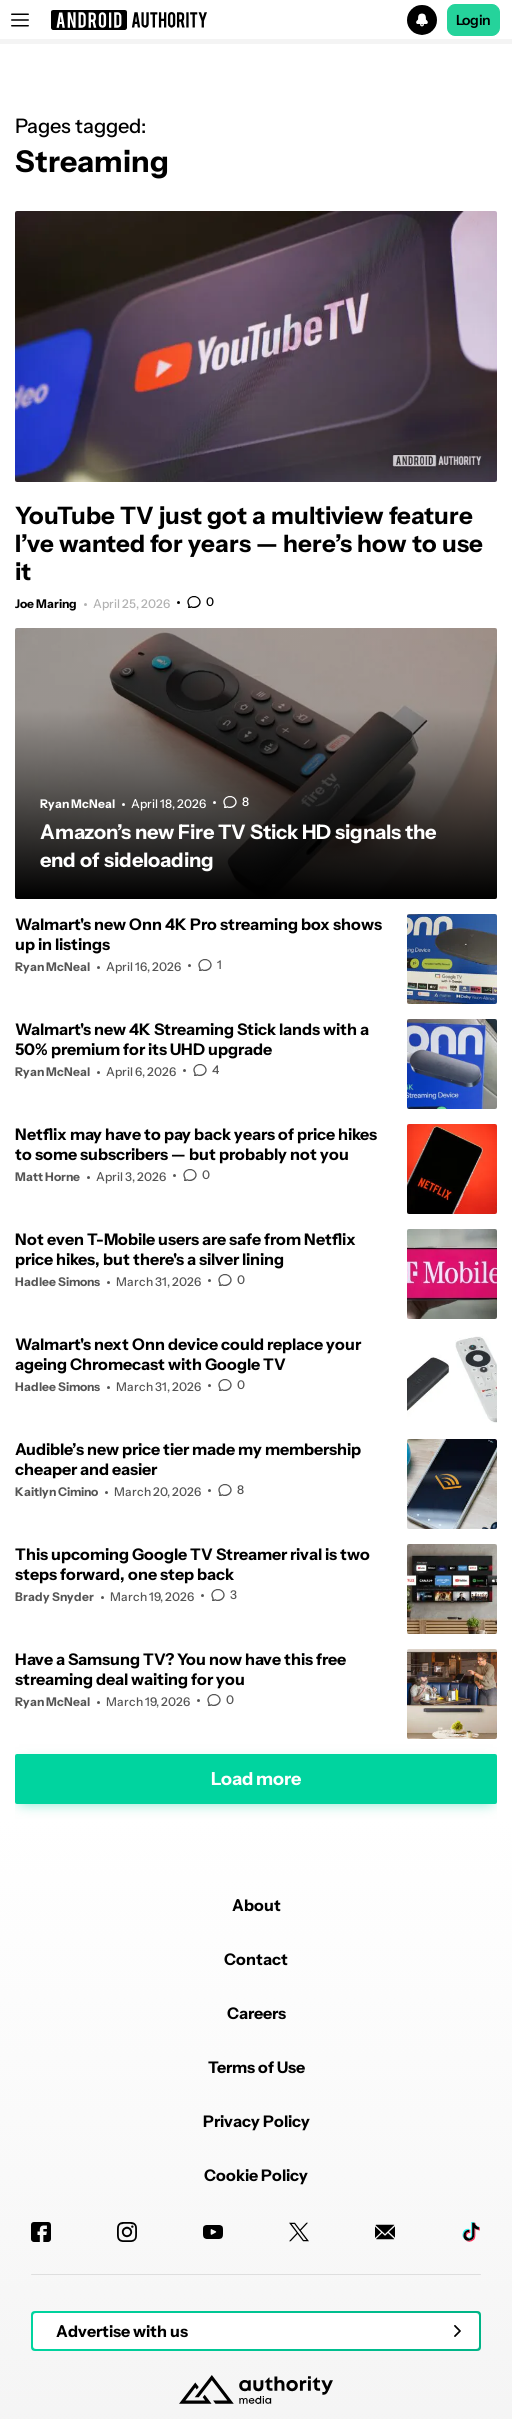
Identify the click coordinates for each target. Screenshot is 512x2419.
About (256, 1905)
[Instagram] (127, 2232)
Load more (256, 1779)
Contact (256, 1959)
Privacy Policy (256, 2121)
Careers (256, 2013)
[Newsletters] (385, 2232)
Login (474, 20)
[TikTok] (471, 2232)
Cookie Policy (256, 2175)
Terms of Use (256, 2067)
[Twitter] (299, 2232)
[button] (256, 20)
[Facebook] (41, 2232)
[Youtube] (213, 2232)
